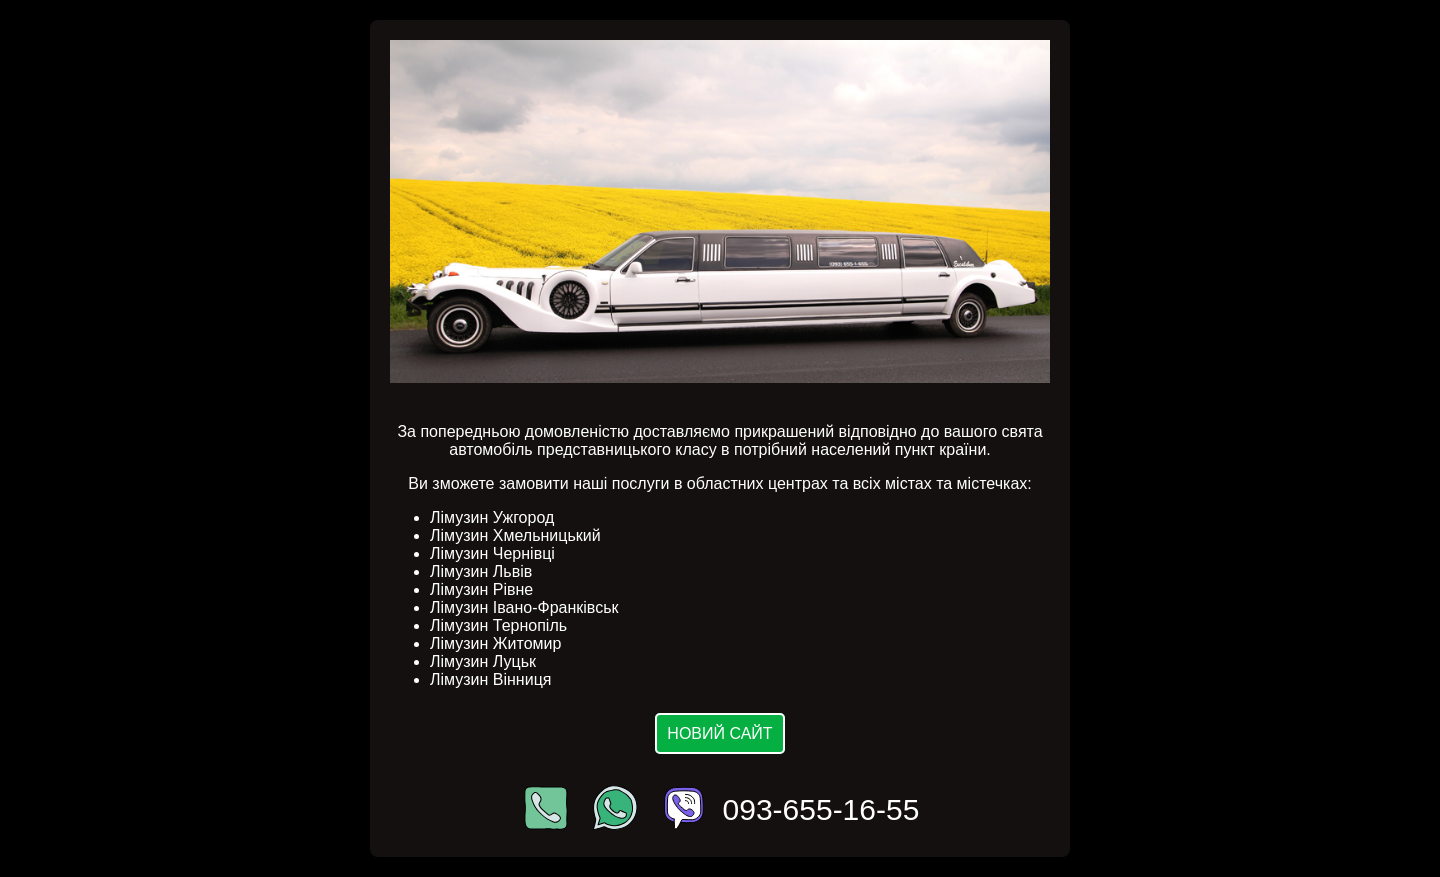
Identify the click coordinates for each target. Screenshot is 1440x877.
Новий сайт (719, 733)
